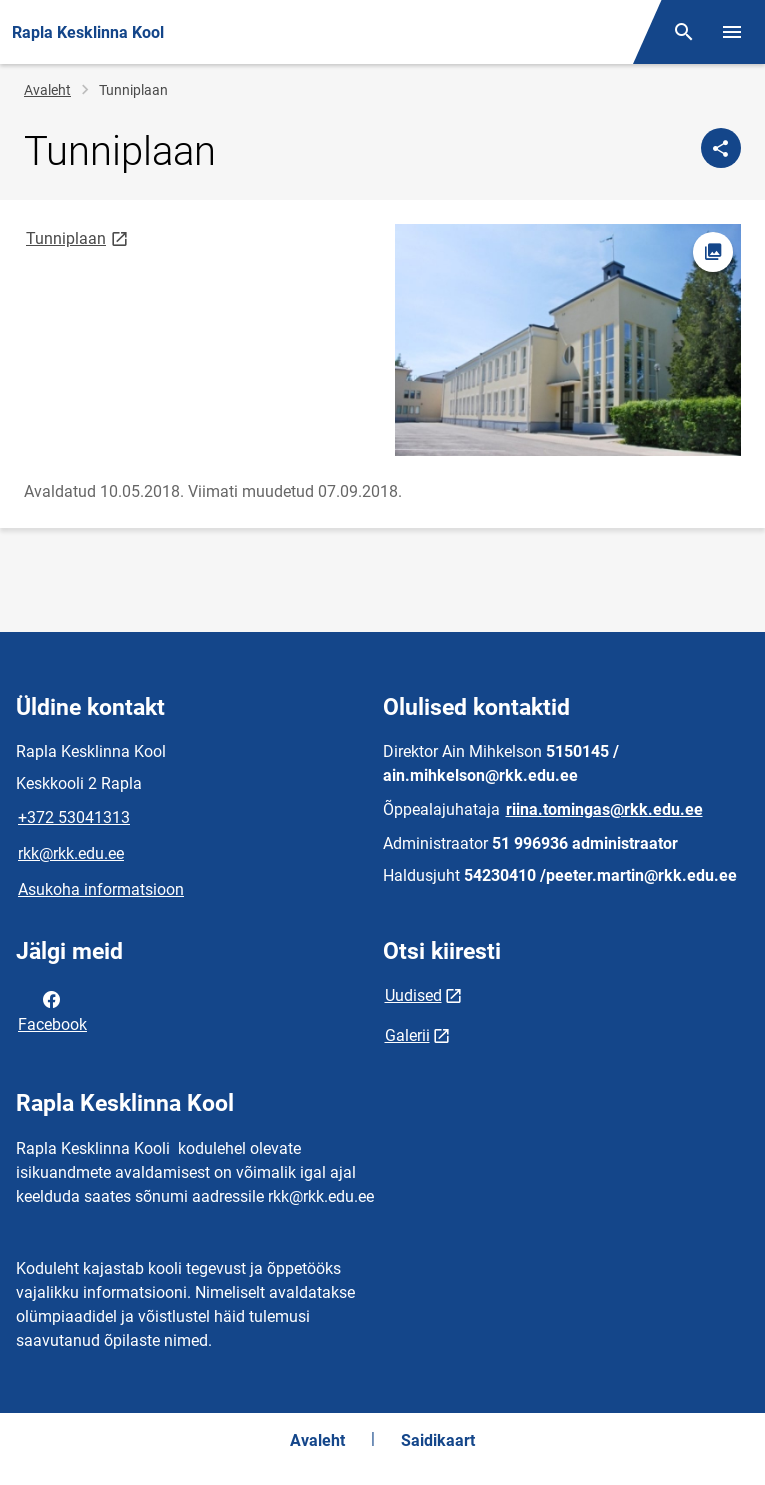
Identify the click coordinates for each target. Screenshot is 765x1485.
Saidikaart (438, 1440)
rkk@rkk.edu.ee (71, 853)
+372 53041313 (74, 817)
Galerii (407, 1035)
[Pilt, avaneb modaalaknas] (568, 340)
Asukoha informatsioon (101, 889)
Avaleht (47, 90)
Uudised (413, 995)
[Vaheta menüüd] (732, 32)
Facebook (52, 1010)
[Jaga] (721, 148)
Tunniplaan (78, 237)
